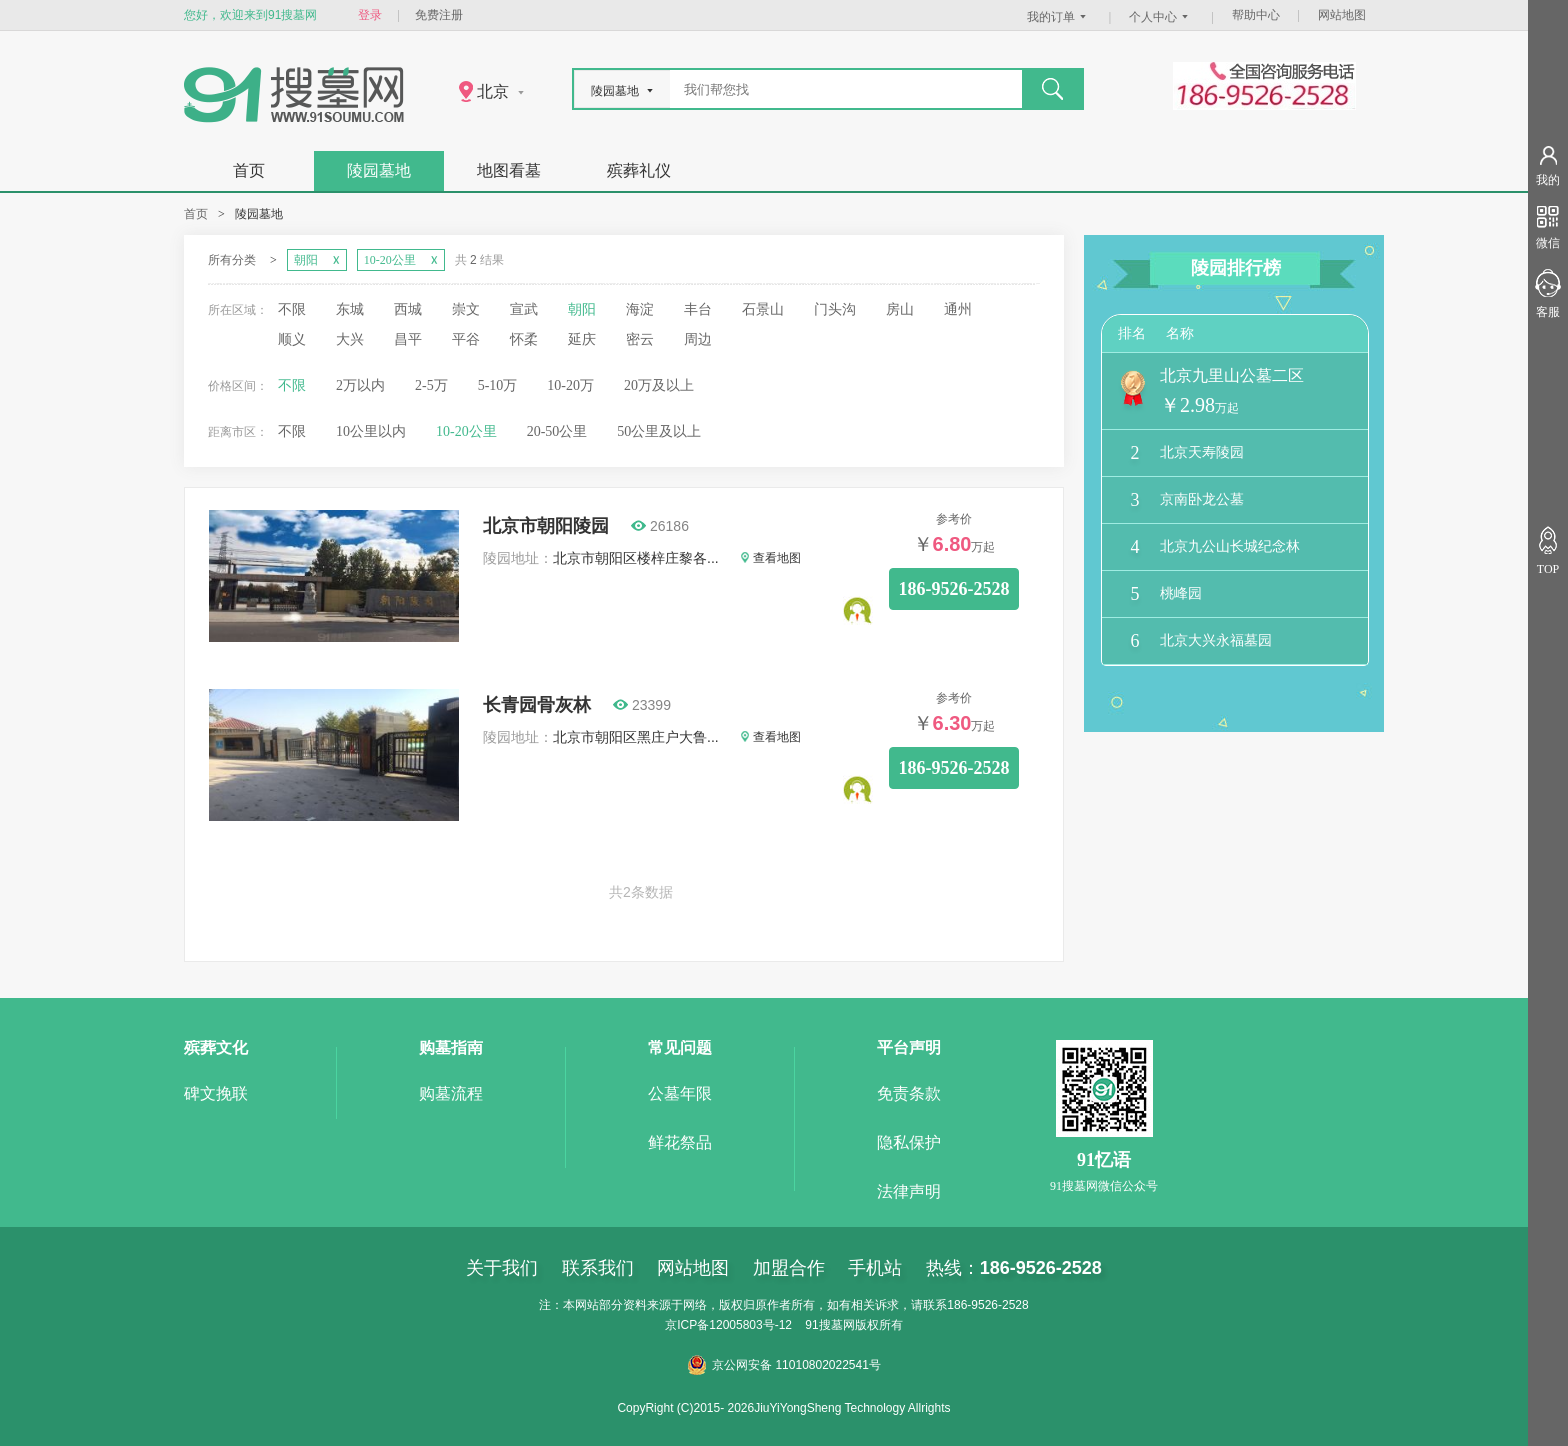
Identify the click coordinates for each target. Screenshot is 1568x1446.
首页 (249, 170)
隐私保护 (909, 1142)
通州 (958, 309)
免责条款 (909, 1093)
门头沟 (835, 309)
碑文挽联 (216, 1093)
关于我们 (502, 1268)
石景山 (763, 309)
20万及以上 (659, 385)
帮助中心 (1256, 15)
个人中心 (1161, 17)
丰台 (698, 309)
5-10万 (498, 385)
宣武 (524, 309)
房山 (900, 309)
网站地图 (1342, 15)
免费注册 (439, 15)
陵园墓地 (379, 170)
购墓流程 (451, 1093)
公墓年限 (680, 1093)
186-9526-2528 (954, 589)
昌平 (408, 339)
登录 (370, 15)
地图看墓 (509, 170)
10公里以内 (371, 431)
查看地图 (771, 558)
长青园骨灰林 (537, 705)
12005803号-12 (750, 1325)
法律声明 (909, 1191)
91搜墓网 (829, 1325)
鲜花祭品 (680, 1142)
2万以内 (360, 385)
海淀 (640, 309)
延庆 (582, 339)
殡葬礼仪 (639, 170)
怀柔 (524, 339)
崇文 (466, 309)
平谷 (466, 339)
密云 (640, 339)
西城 (408, 309)
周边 (698, 339)
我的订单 (1059, 17)
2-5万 (431, 385)
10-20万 (570, 385)
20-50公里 (557, 431)
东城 (350, 309)
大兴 (350, 339)
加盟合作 (789, 1268)
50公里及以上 (659, 431)
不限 (292, 309)
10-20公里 (466, 431)
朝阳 (582, 309)
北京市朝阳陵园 (546, 526)
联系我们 (598, 1268)
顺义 (292, 339)
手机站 (875, 1268)
